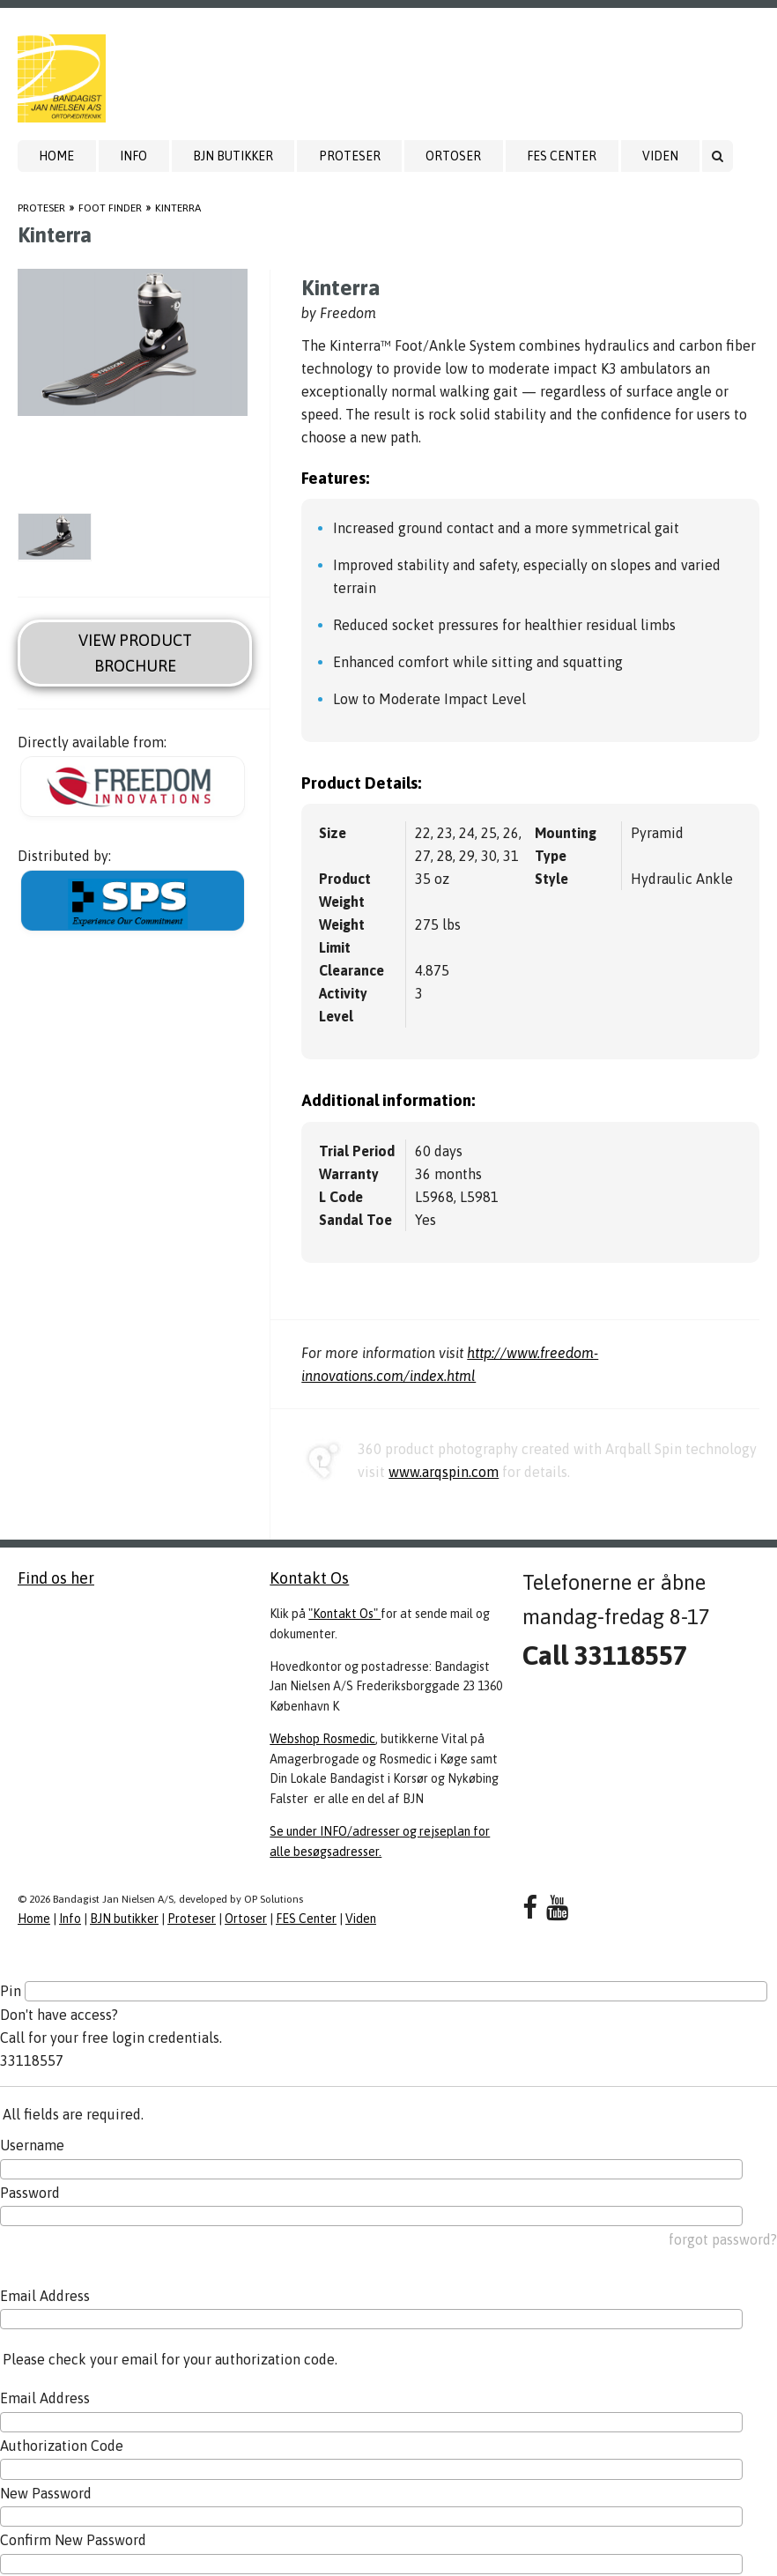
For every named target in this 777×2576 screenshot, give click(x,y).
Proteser (350, 156)
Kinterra (178, 208)
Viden (660, 156)
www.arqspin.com (443, 1472)
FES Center (561, 156)
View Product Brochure (135, 653)
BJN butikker (233, 156)
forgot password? (723, 2239)
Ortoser (453, 156)
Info (133, 156)
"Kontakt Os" (344, 1614)
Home (56, 156)
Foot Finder (110, 208)
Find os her (56, 1578)
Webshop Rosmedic (322, 1739)
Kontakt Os (309, 1578)
